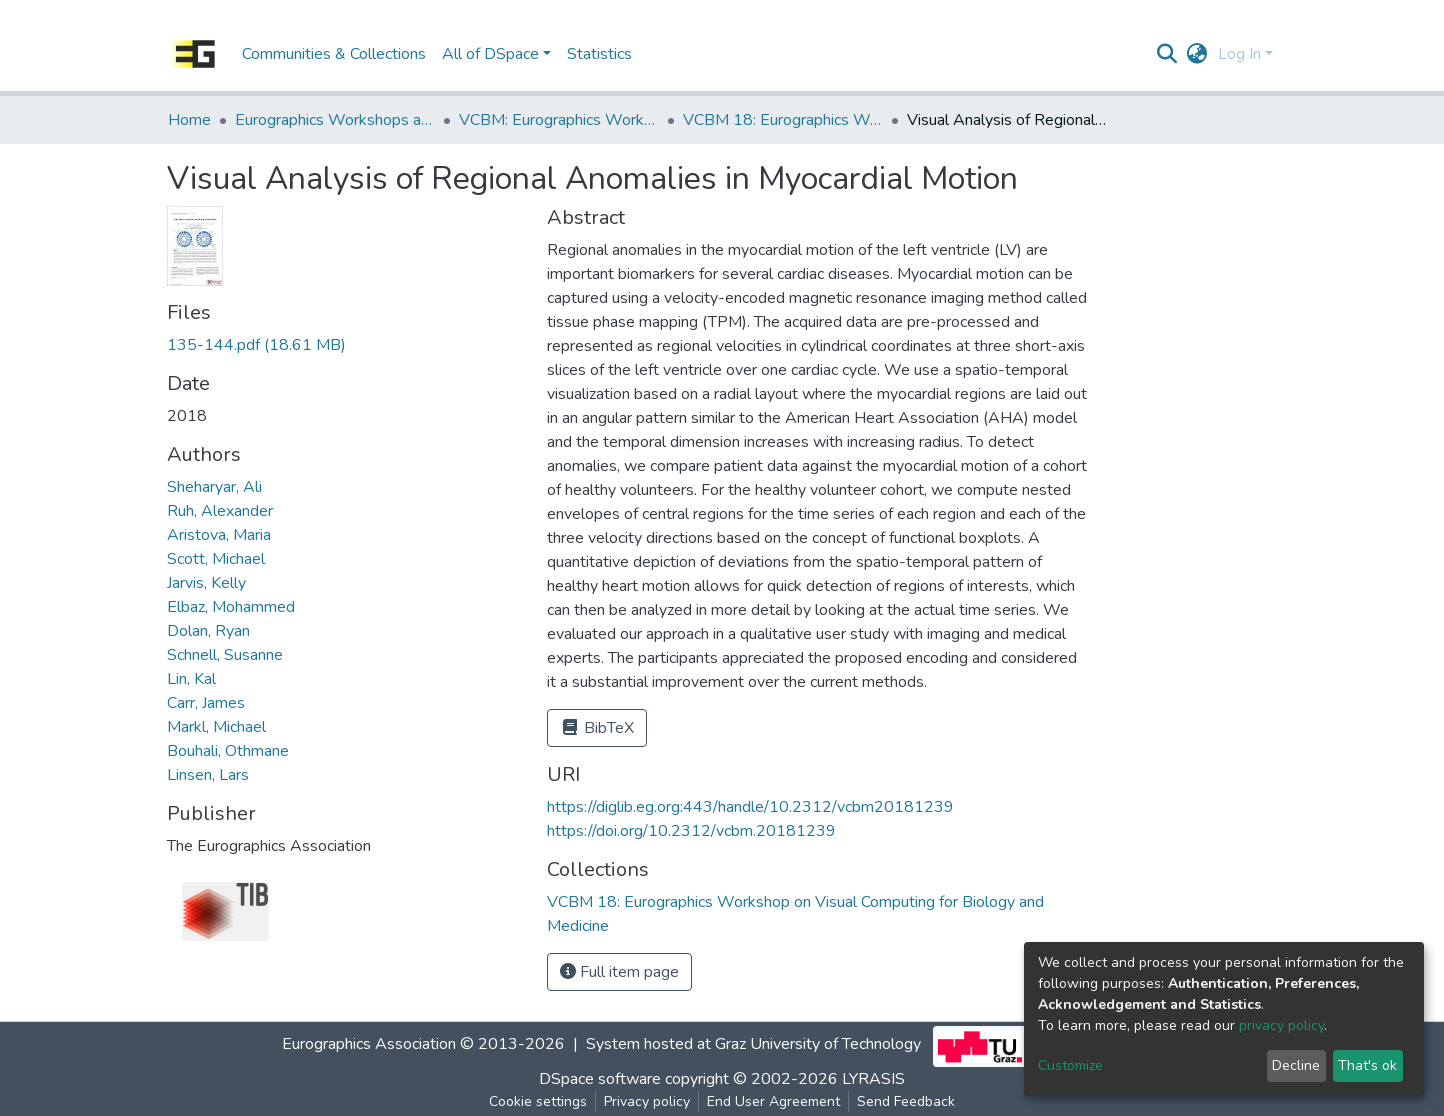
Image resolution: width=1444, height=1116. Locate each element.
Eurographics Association (369, 1044)
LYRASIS (873, 1079)
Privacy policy (647, 1101)
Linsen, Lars (208, 775)
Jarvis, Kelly (206, 583)
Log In (1239, 54)
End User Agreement (773, 1101)
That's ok (1367, 1065)
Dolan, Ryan (208, 631)
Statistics (599, 54)
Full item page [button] (619, 972)
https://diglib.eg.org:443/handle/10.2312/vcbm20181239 (750, 807)
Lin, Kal (191, 679)
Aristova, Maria (219, 535)
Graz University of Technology (818, 1044)
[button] (1197, 54)
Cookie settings (538, 1101)
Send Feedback (906, 1101)
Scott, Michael (216, 559)
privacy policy (1281, 1025)
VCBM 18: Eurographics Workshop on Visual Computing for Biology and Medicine (783, 120)
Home (189, 120)
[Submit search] (1167, 54)
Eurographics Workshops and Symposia (335, 120)
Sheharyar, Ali (214, 487)
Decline (1296, 1065)
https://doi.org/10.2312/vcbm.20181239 (691, 831)
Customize (1070, 1065)
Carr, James (206, 703)
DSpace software (600, 1079)
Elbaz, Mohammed (231, 607)
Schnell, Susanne (225, 655)
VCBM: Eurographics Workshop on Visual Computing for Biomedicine (559, 120)
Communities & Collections (334, 54)
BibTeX (597, 728)
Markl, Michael (216, 727)
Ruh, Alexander (220, 511)
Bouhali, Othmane (228, 751)
